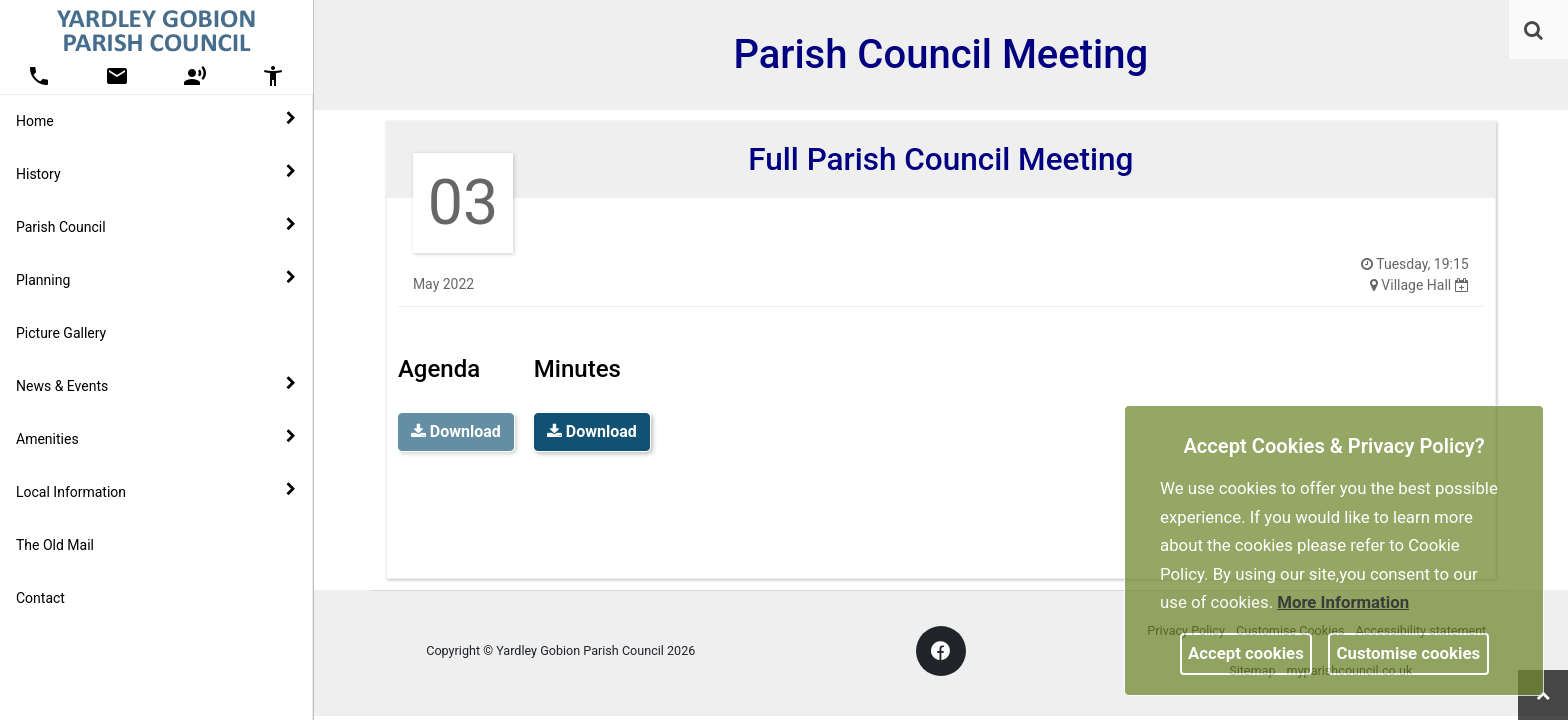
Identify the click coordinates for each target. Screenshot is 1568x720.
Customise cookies (1409, 653)
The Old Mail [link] (55, 545)
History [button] (156, 173)
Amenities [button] (156, 438)
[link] (1533, 30)
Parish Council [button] (156, 226)
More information (1343, 602)
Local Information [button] (156, 491)
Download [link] (592, 431)
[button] (1535, 32)
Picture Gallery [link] (61, 333)
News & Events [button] (156, 385)
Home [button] (156, 120)
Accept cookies (1246, 653)
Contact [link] (40, 598)
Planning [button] (156, 279)
